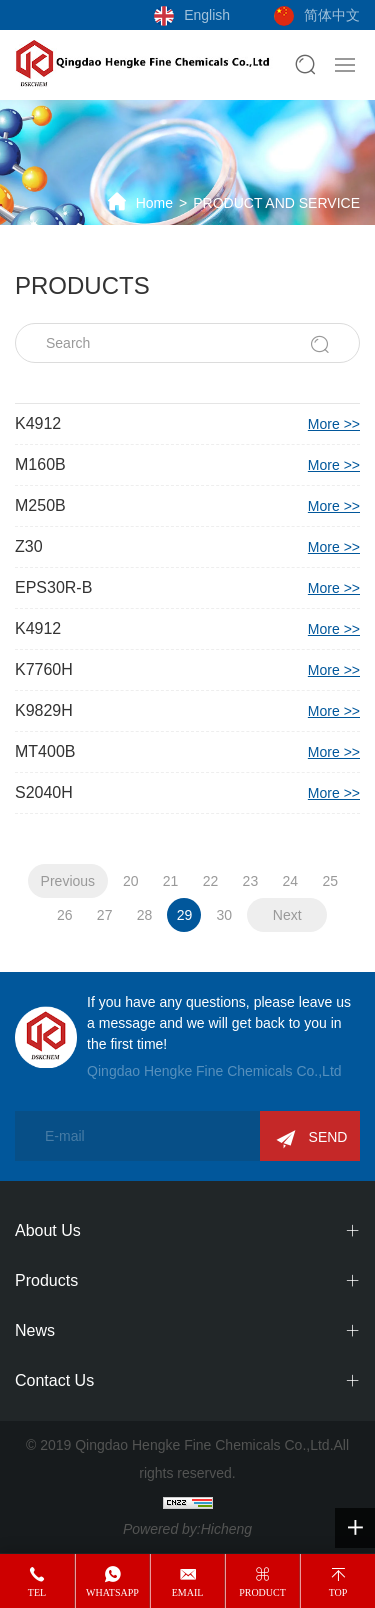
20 (131, 881)
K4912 (187, 424)
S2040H (187, 793)
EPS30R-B (187, 588)
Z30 (187, 547)
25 (330, 881)
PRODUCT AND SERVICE (276, 203)
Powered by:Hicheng (187, 1529)
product (262, 1592)
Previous (68, 881)
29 (185, 915)
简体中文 (332, 15)
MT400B (187, 752)
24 (290, 881)
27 (105, 915)
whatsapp (112, 1592)
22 (211, 881)
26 (65, 915)
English (207, 15)
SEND (328, 1137)
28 (145, 915)
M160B (187, 465)
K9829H (187, 711)
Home (154, 203)
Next (287, 915)
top (338, 1592)
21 (171, 881)
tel (37, 1592)
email (188, 1592)
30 (225, 915)
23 (251, 881)
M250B (187, 506)
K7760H (187, 670)
